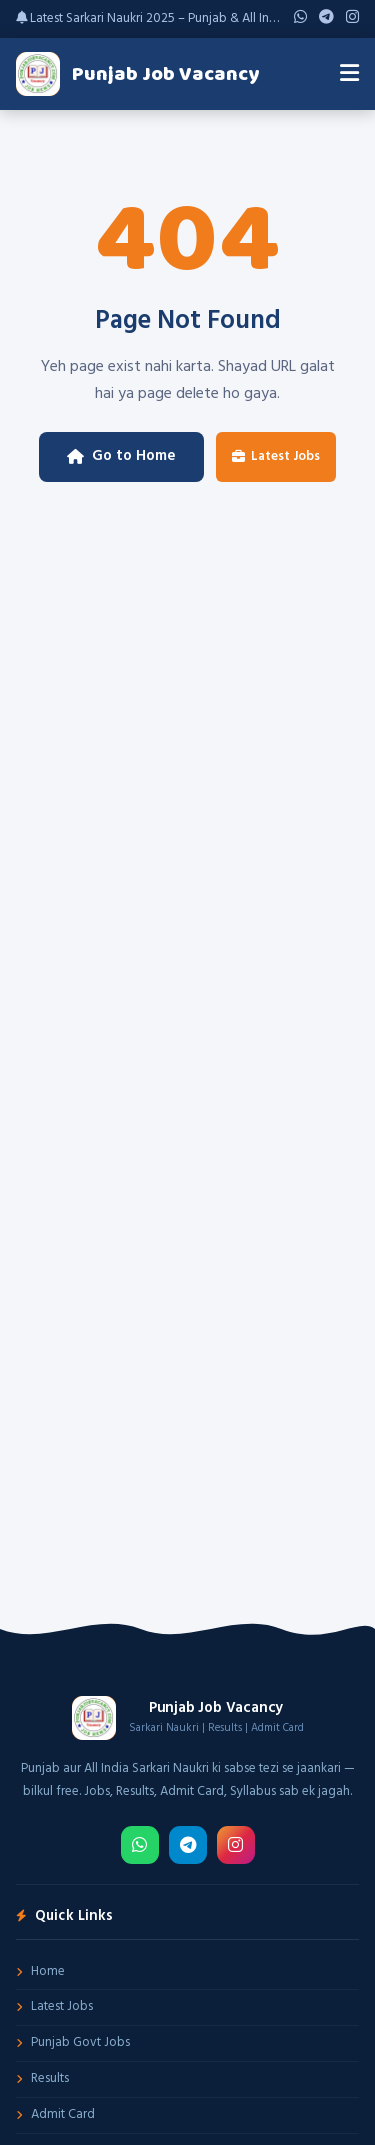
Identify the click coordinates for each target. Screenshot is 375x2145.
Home (40, 1971)
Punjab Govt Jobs (73, 2042)
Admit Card (55, 2114)
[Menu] (349, 74)
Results (42, 2078)
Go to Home (121, 456)
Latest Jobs (276, 456)
